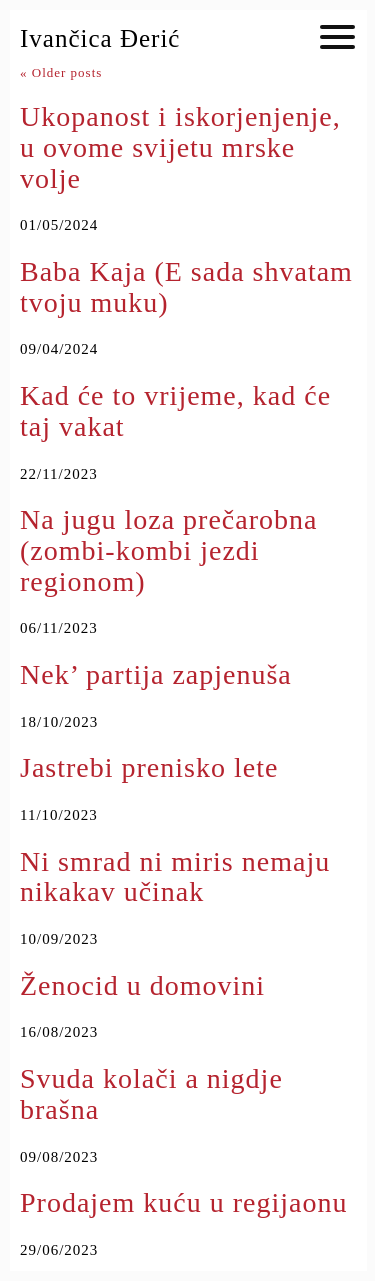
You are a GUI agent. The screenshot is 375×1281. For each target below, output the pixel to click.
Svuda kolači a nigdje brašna (151, 1094)
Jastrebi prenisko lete (149, 767)
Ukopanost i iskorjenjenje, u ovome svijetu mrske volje (180, 147)
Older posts (61, 72)
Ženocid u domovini (142, 985)
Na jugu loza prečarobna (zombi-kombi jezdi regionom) (168, 550)
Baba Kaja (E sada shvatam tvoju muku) (186, 287)
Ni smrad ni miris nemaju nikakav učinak (175, 877)
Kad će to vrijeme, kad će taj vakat (175, 411)
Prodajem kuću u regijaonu (183, 1202)
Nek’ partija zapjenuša (156, 674)
